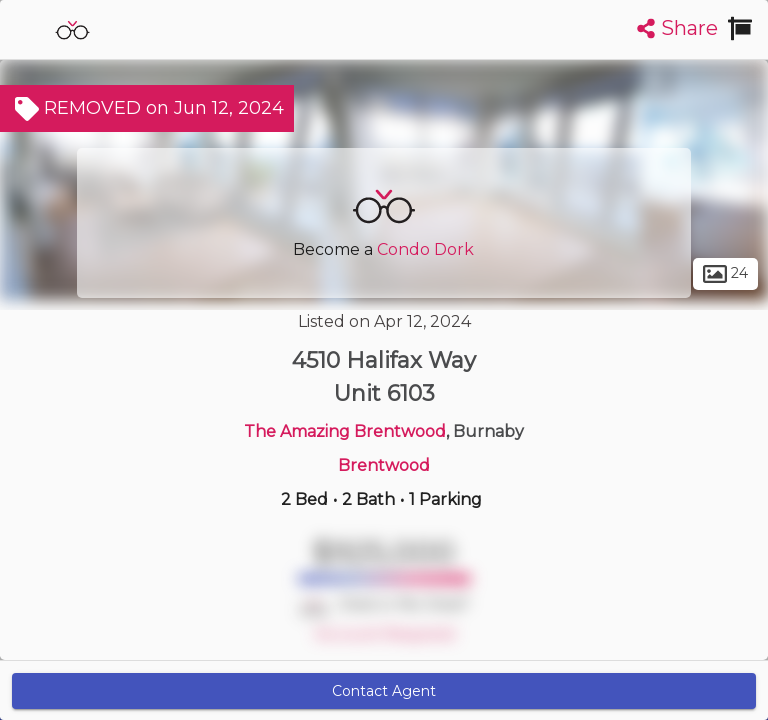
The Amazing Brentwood (345, 431)
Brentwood (384, 465)
